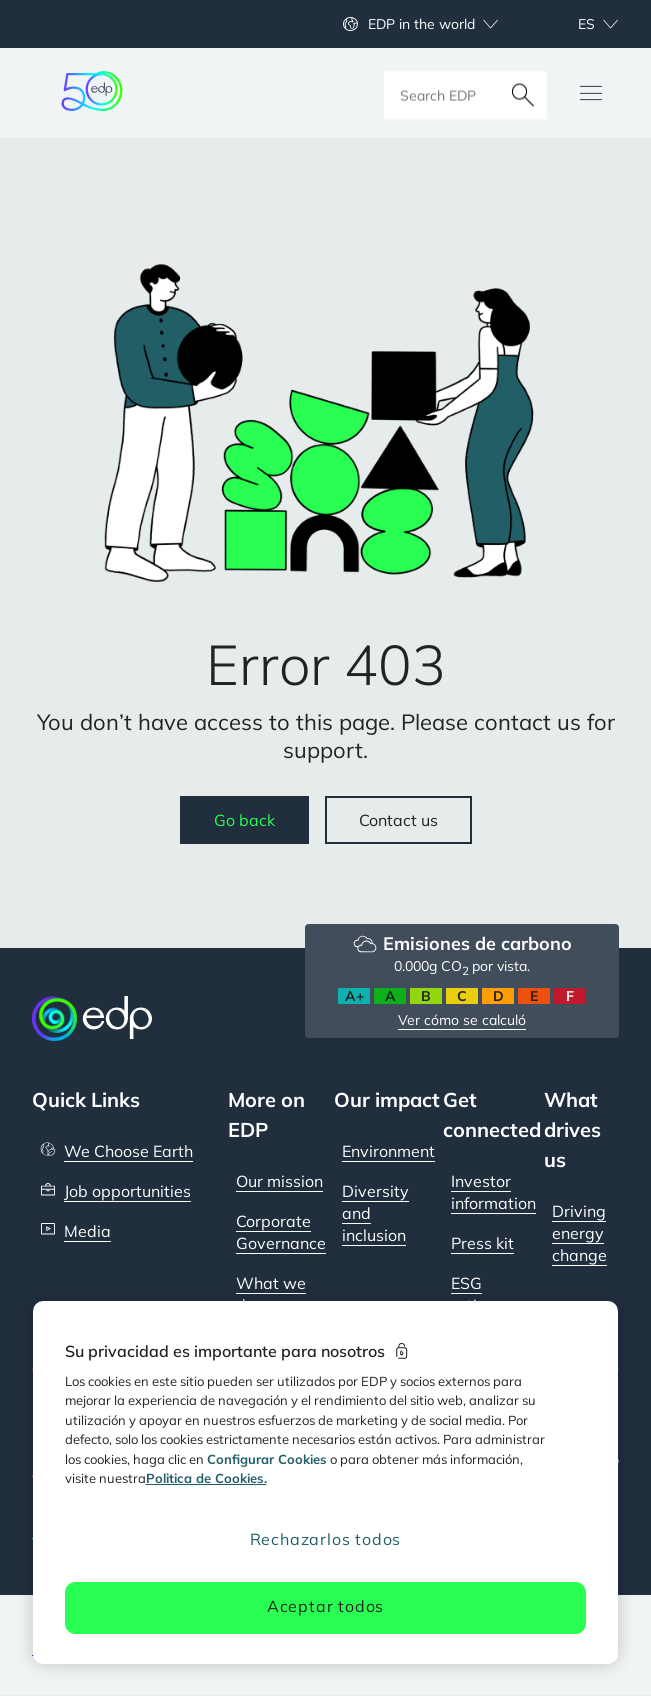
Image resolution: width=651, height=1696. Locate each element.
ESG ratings (477, 1294)
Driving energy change (579, 1233)
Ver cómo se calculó (462, 1020)
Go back (244, 820)
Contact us (398, 820)
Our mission (279, 1181)
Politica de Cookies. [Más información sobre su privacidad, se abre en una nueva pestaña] (206, 1478)
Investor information (493, 1192)
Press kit (482, 1243)
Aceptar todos (325, 1606)
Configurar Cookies (267, 1459)
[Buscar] (523, 93)
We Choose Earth (128, 1151)
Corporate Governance (281, 1232)
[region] (326, 1482)
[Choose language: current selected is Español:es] (576, 24)
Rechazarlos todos (326, 1539)
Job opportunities (127, 1191)
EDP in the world (421, 24)
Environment (388, 1151)
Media (87, 1231)
